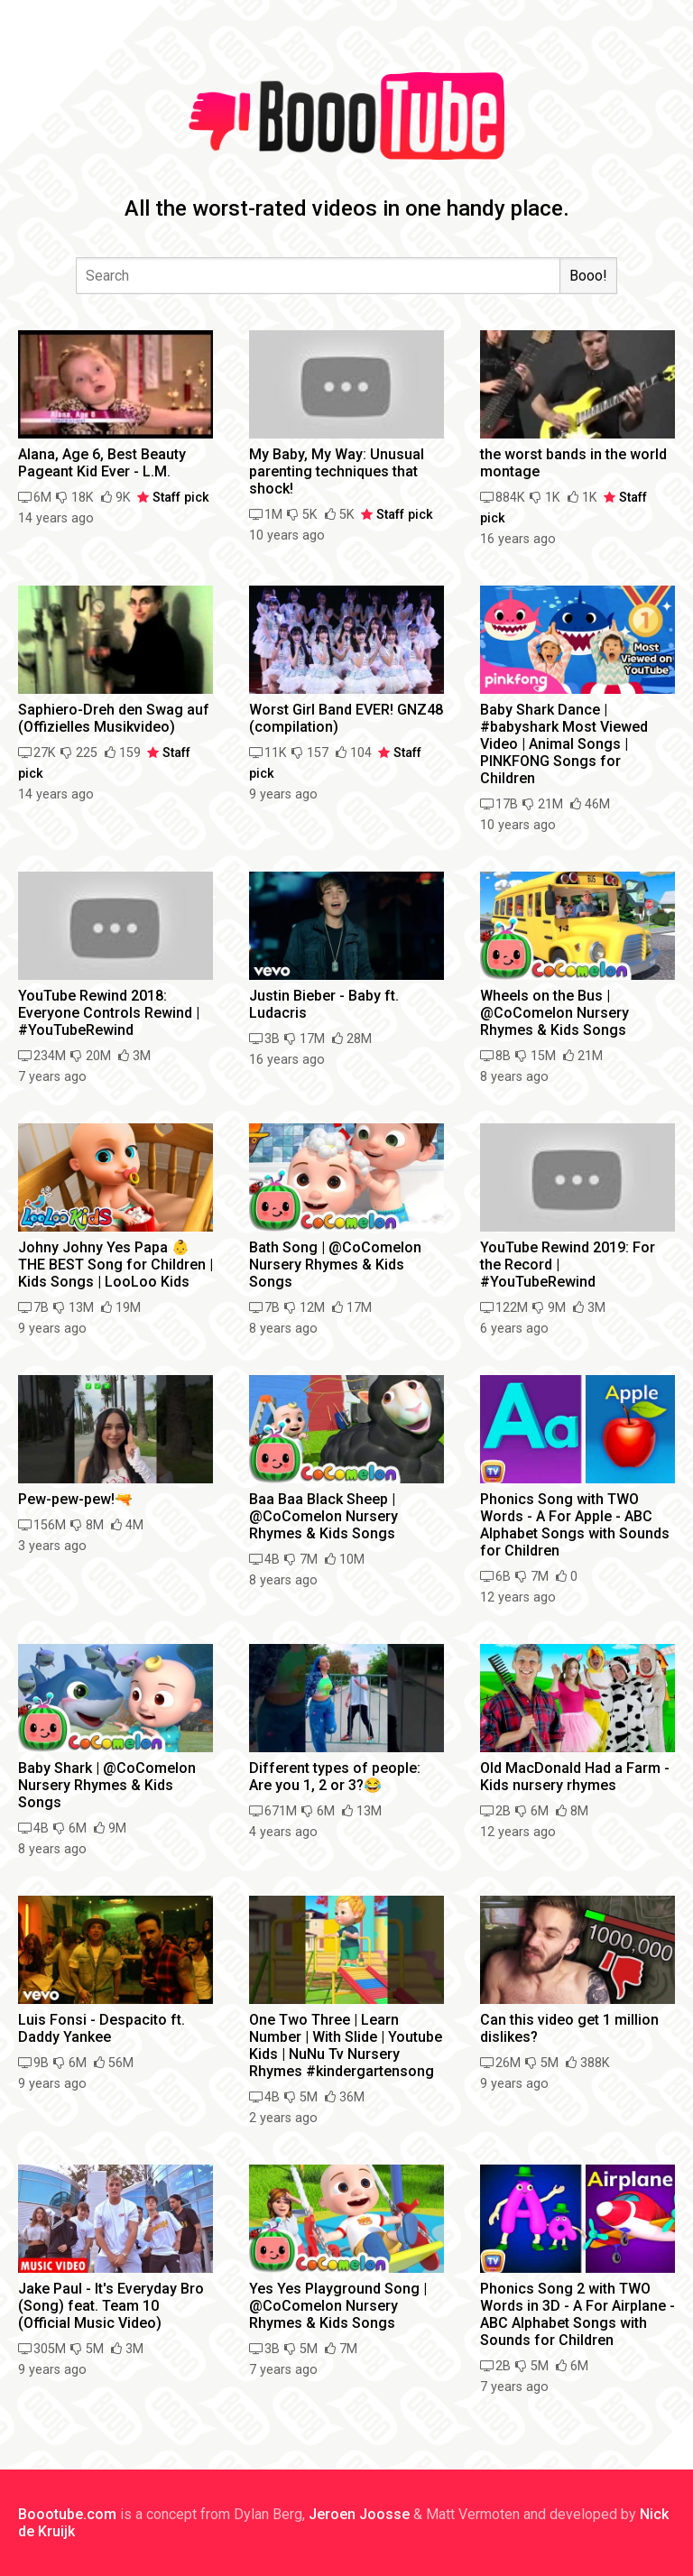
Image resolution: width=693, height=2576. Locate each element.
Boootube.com (67, 2514)
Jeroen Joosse (359, 2514)
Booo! (588, 275)
